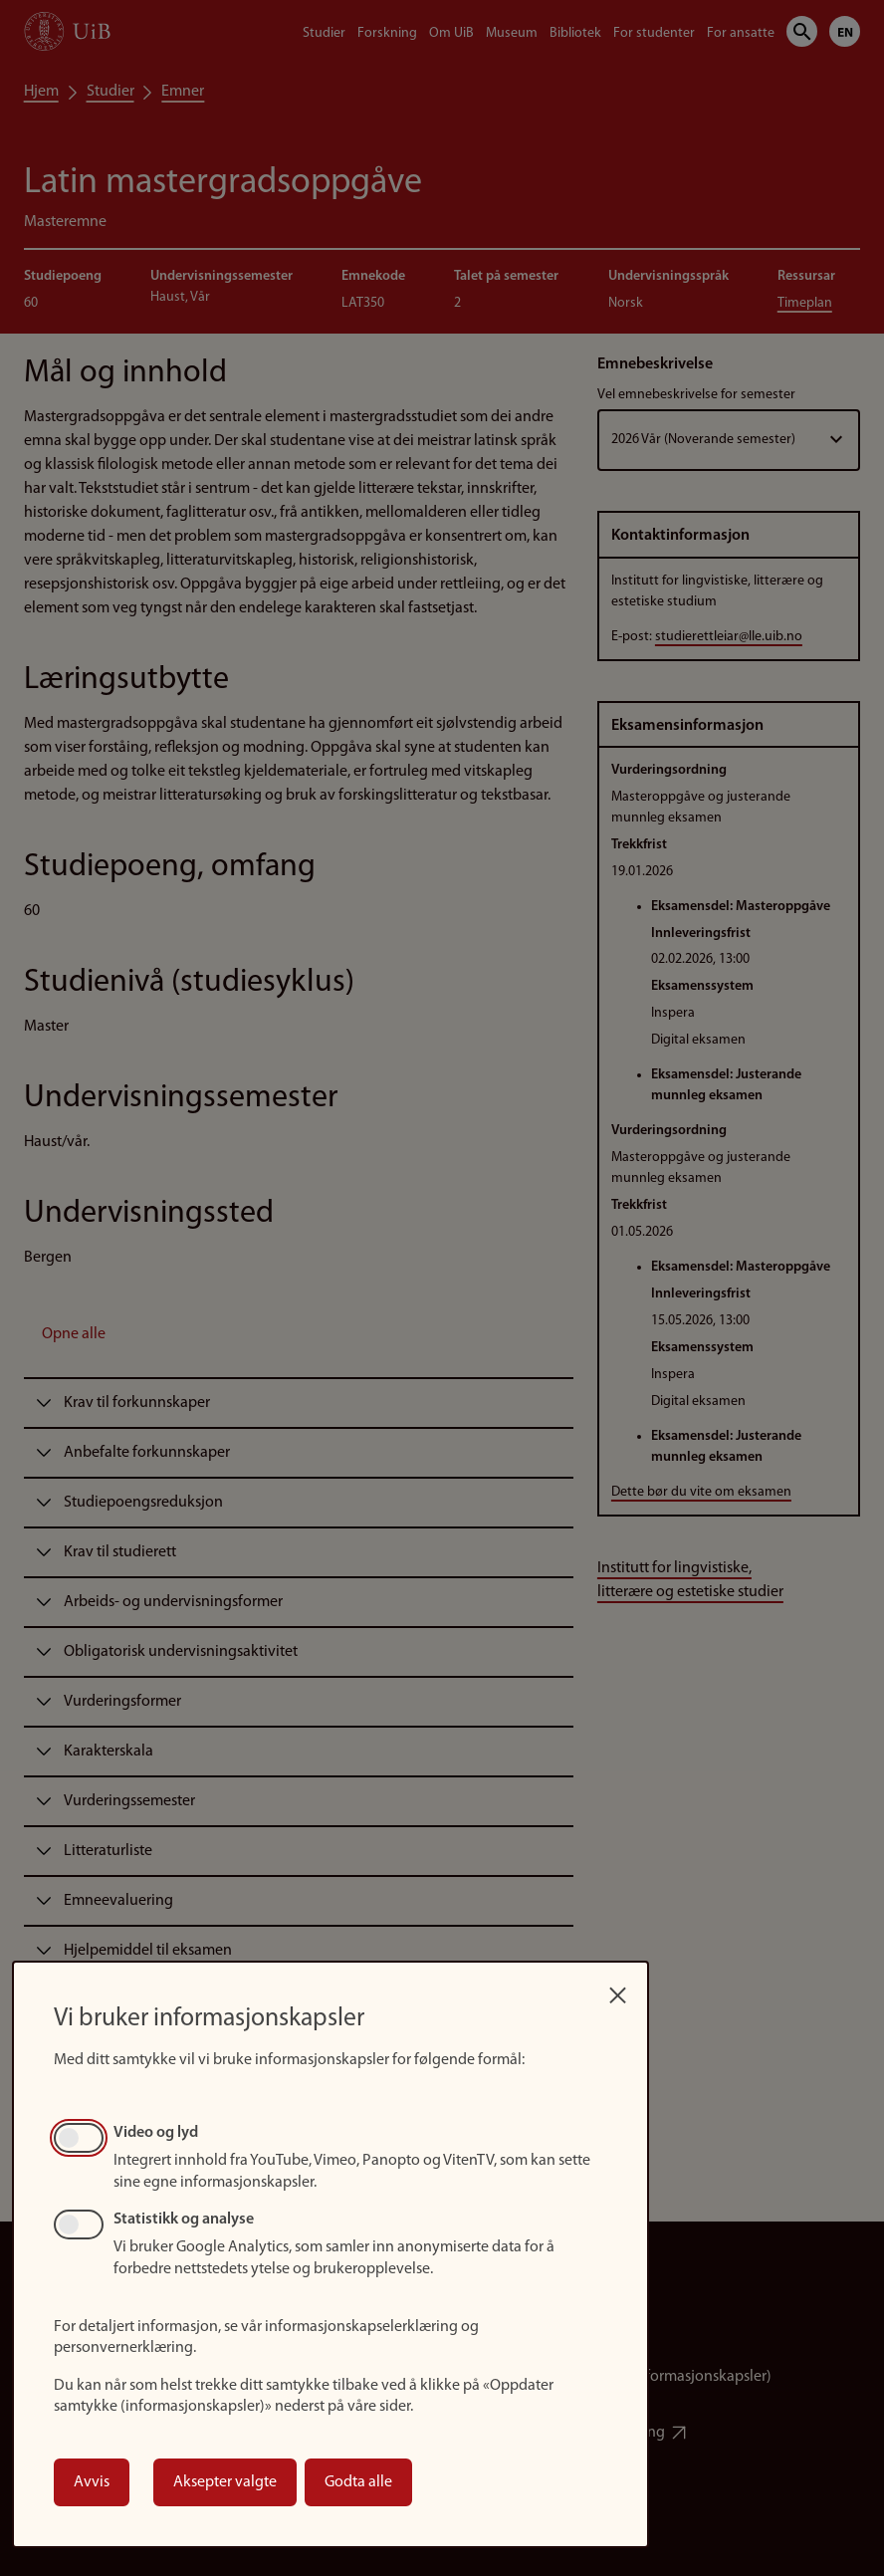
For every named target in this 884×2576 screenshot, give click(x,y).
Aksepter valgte (225, 2482)
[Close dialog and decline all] (617, 1990)
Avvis (92, 2482)
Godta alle (358, 2482)
